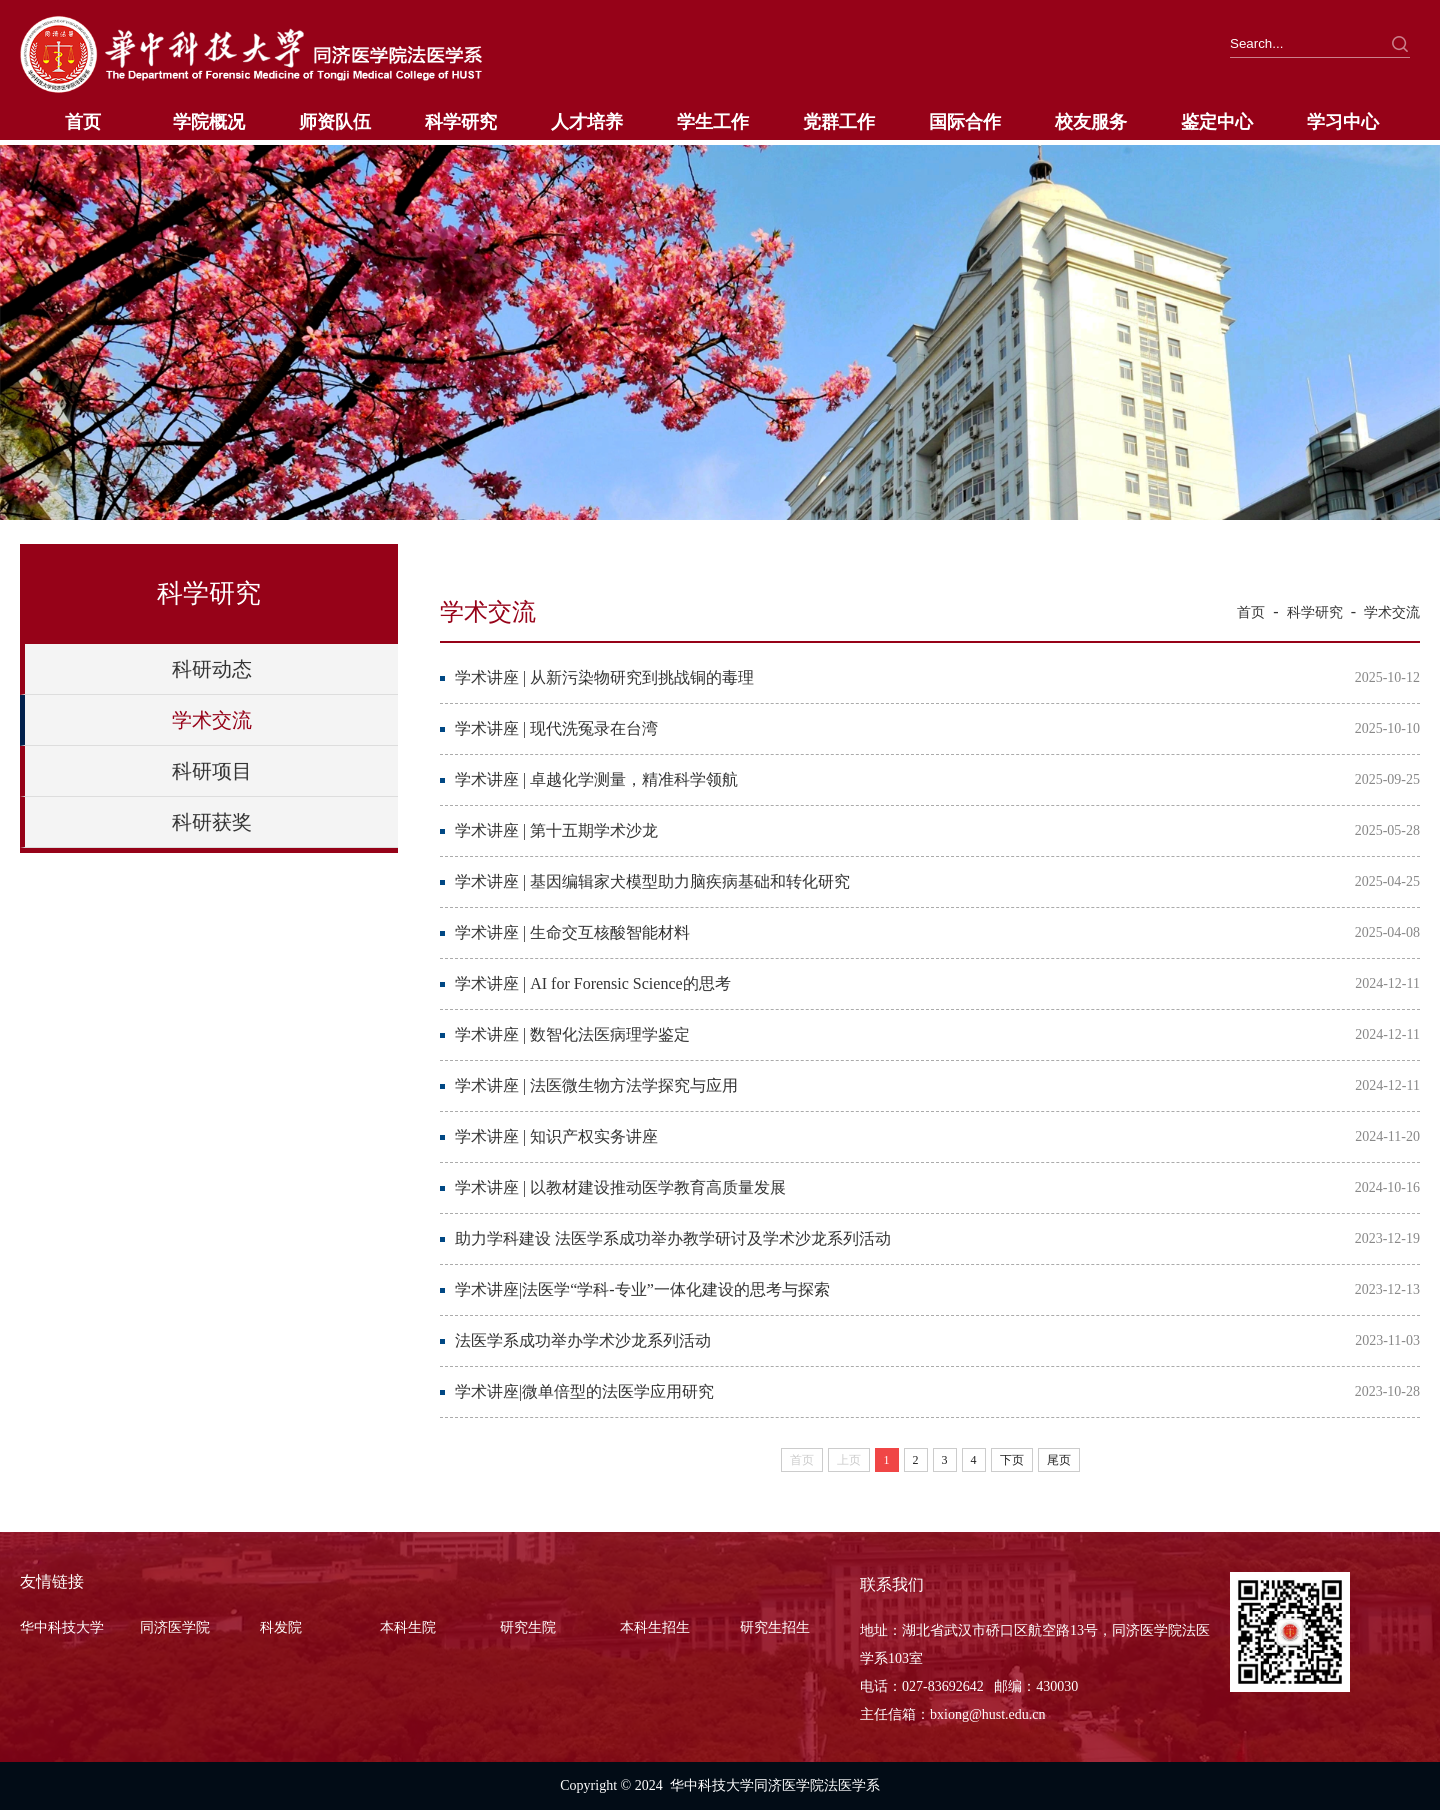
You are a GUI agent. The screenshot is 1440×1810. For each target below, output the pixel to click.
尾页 (1059, 1460)
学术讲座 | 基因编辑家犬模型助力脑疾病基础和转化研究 (652, 881)
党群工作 (839, 122)
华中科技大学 (62, 1627)
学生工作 (713, 122)
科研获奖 (212, 822)
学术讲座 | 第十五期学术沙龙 (556, 830)
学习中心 (1343, 122)
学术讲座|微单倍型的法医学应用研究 (584, 1391)
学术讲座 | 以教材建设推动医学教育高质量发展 (620, 1187)
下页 (1012, 1460)
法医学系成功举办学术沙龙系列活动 (583, 1340)
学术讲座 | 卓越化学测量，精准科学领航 (596, 779)
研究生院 (528, 1627)
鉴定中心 (1217, 122)
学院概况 (209, 122)
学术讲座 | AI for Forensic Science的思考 (593, 983)
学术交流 (212, 720)
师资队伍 (335, 122)
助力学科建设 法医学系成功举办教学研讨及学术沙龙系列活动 (673, 1238)
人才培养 (587, 122)
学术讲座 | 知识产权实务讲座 (556, 1136)
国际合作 (965, 122)
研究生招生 (775, 1627)
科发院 (281, 1627)
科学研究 (461, 122)
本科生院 (408, 1627)
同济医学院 (175, 1627)
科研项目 (212, 771)
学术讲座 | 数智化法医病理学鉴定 (572, 1034)
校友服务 (1091, 122)
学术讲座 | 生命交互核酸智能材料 (572, 932)
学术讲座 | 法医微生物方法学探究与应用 (596, 1085)
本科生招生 (655, 1627)
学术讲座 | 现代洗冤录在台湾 (556, 728)
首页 (83, 122)
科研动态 (212, 669)
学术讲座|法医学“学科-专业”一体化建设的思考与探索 (642, 1289)
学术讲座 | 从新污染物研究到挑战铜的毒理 (604, 677)
